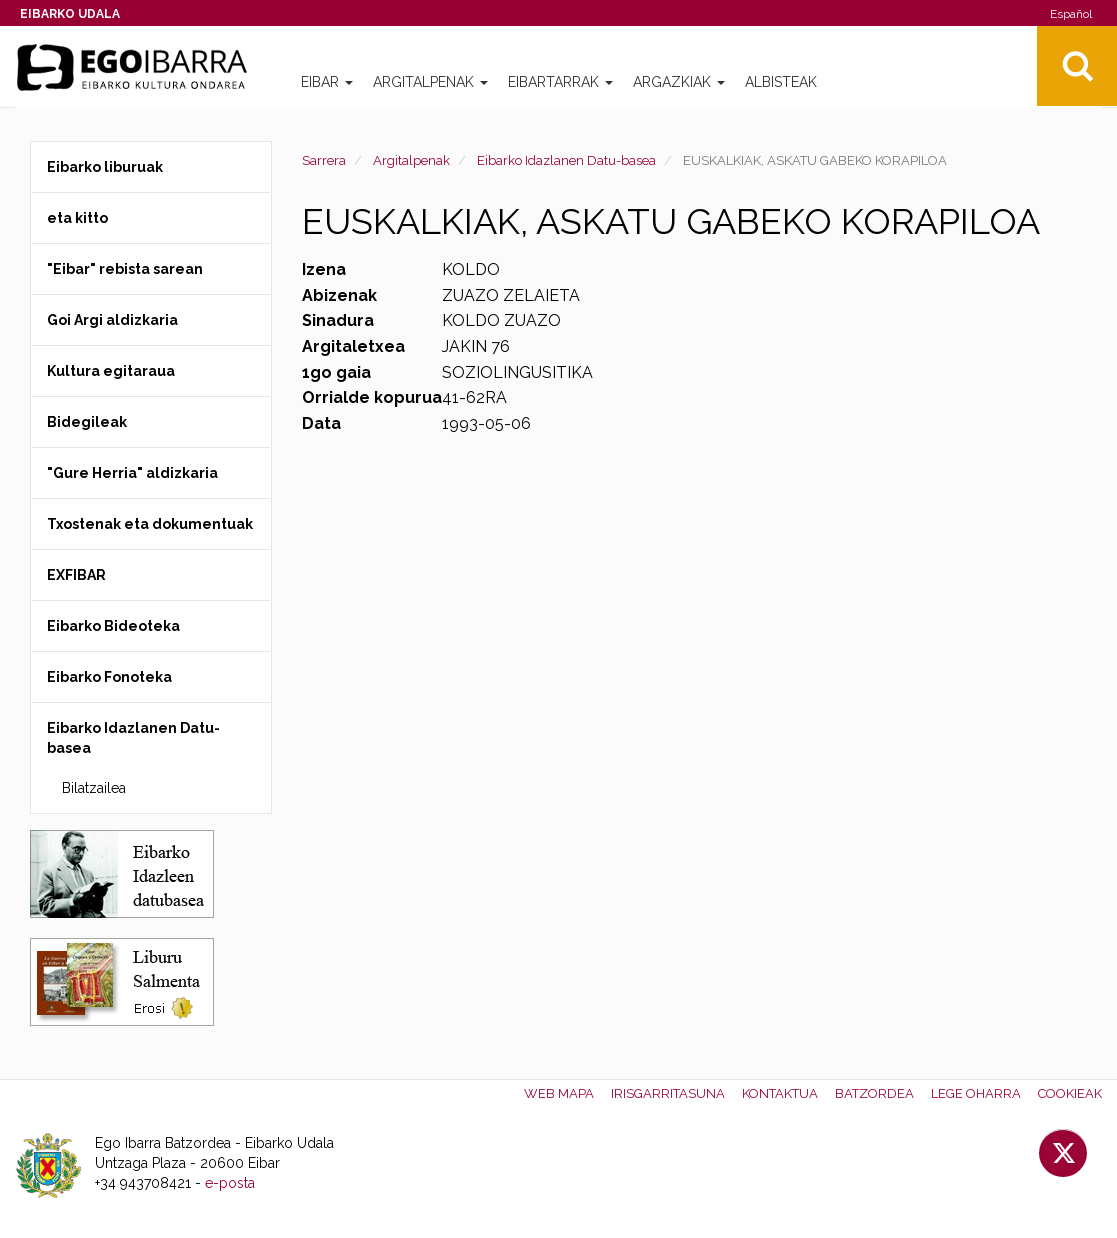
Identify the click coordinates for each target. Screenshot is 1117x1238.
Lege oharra (976, 1093)
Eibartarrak (560, 82)
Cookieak (1070, 1093)
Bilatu (1077, 66)
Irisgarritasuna (668, 1093)
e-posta (230, 1183)
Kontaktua (780, 1093)
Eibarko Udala (70, 14)
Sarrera (324, 160)
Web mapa (559, 1093)
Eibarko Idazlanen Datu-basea (566, 160)
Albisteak (781, 82)
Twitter (1063, 1153)
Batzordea (874, 1093)
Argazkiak (679, 82)
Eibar (327, 82)
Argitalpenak (430, 82)
